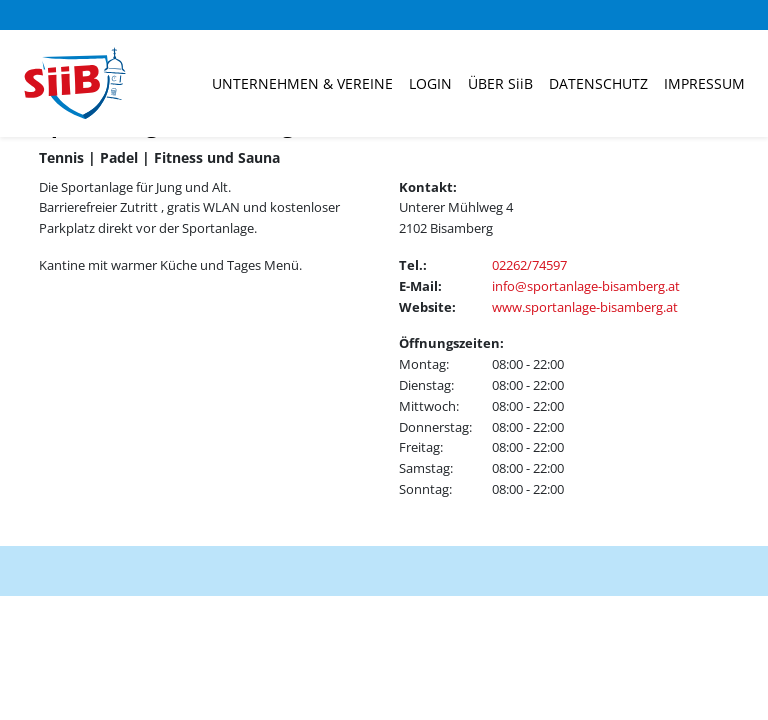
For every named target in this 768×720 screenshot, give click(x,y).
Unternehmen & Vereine (302, 83)
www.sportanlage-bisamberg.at (585, 307)
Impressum (704, 83)
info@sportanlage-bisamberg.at (586, 286)
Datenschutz (598, 83)
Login (430, 83)
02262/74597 (529, 265)
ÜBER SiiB (500, 83)
